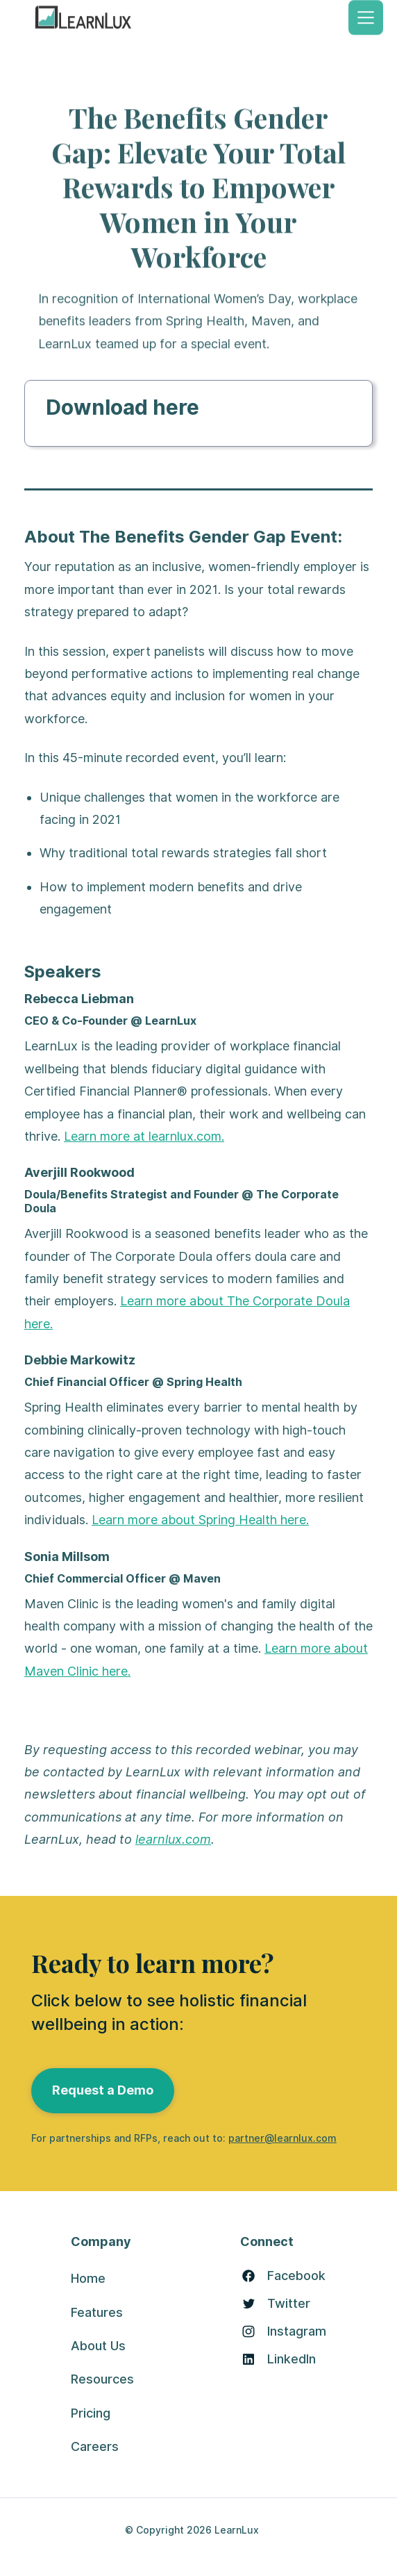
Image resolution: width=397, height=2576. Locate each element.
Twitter (288, 2304)
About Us (98, 2345)
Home (88, 2278)
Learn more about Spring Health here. (200, 1519)
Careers (95, 2446)
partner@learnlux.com (282, 2138)
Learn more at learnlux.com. (144, 1136)
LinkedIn (291, 2359)
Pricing (90, 2413)
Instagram (296, 2331)
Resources (102, 2379)
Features (97, 2312)
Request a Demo (102, 2090)
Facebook (296, 2276)
